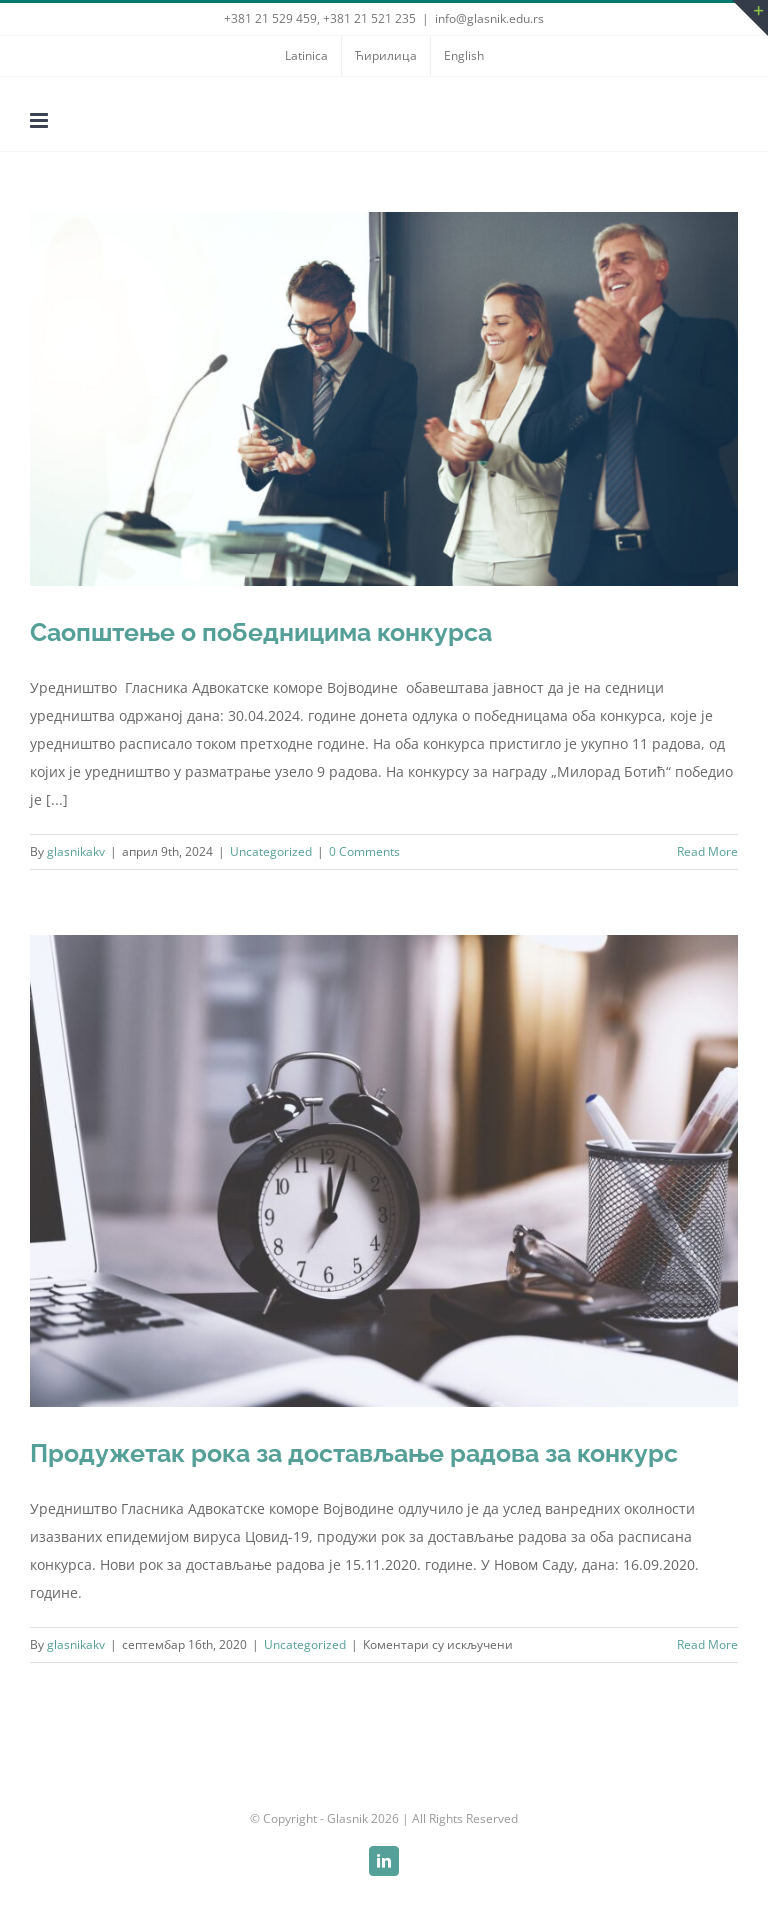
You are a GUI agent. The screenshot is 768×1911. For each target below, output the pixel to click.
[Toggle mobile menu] (40, 120)
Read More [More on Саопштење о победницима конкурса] (707, 851)
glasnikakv (76, 851)
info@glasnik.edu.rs (489, 18)
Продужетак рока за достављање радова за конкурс (354, 1453)
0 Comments (364, 851)
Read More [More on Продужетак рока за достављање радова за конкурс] (707, 1644)
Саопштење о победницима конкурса (261, 632)
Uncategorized (271, 851)
